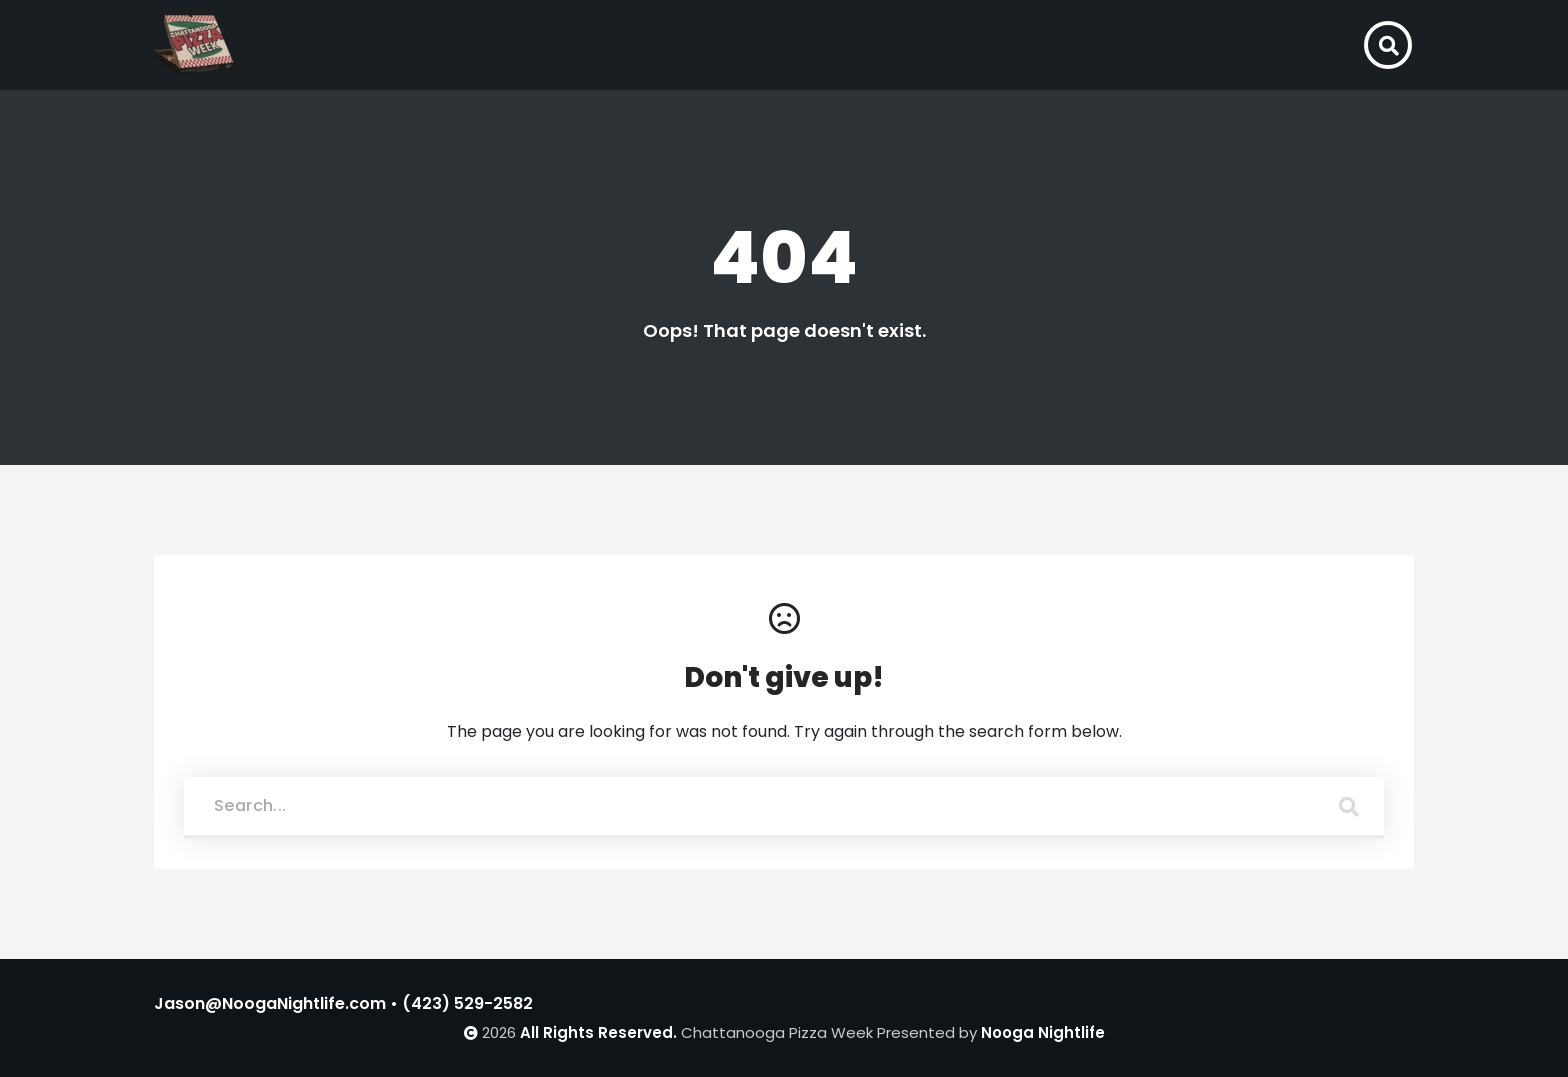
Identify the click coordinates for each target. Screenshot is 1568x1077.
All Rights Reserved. (598, 1032)
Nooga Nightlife (1043, 1032)
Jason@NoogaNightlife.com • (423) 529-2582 (343, 1003)
